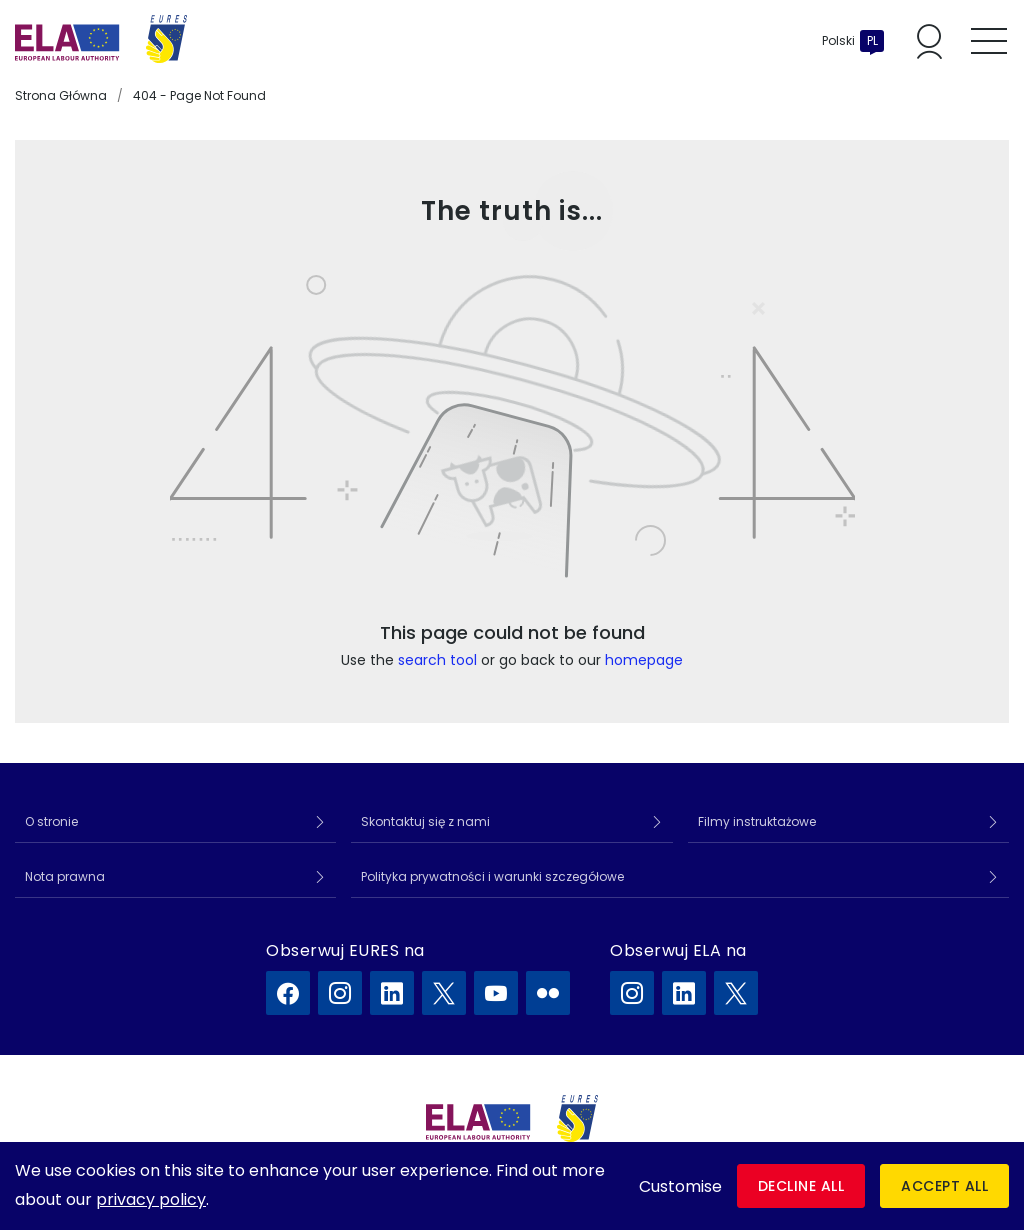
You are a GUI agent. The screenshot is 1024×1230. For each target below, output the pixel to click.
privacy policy (151, 1199)
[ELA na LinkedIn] (684, 993)
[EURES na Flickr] (548, 993)
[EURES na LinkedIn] (392, 993)
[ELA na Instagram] (632, 993)
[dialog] (512, 1186)
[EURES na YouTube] (496, 993)
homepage (644, 660)
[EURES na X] (444, 993)
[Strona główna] (101, 41)
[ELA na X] (736, 993)
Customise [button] (680, 1186)
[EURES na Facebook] (288, 993)
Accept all (944, 1186)
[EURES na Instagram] (340, 993)
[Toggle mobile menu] (989, 41)
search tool (437, 660)
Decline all (801, 1186)
